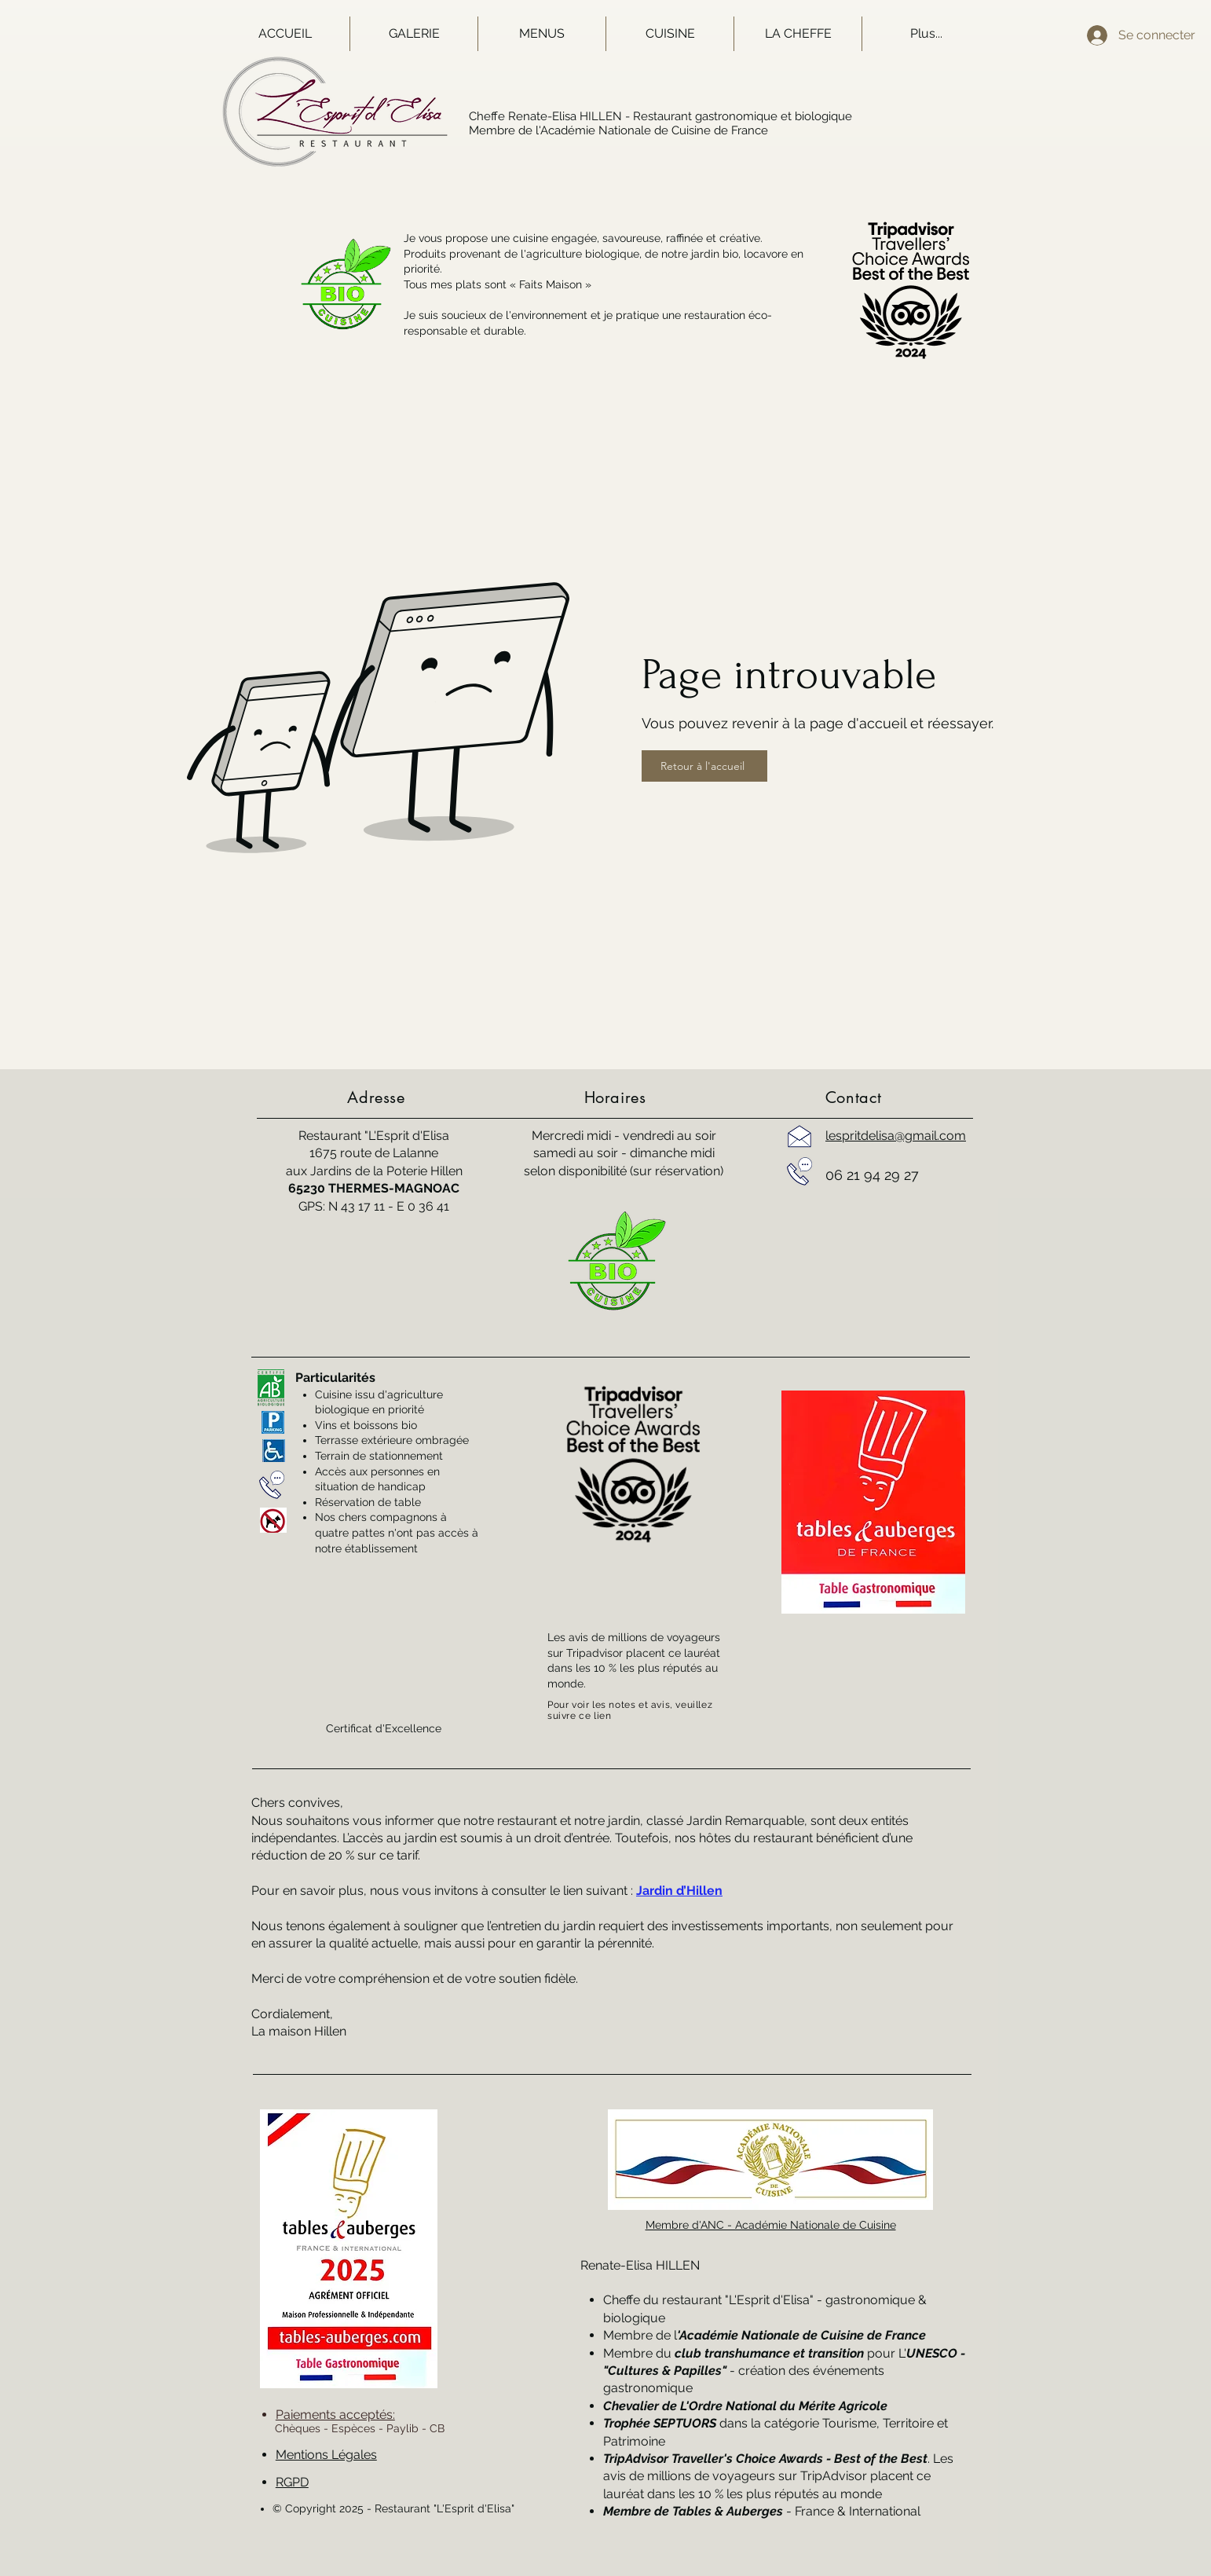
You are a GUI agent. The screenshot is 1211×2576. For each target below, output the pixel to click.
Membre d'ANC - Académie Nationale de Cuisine (771, 2225)
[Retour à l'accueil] (704, 766)
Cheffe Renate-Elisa (522, 116)
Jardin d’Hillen (679, 1890)
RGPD (292, 2482)
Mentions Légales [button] (326, 2454)
